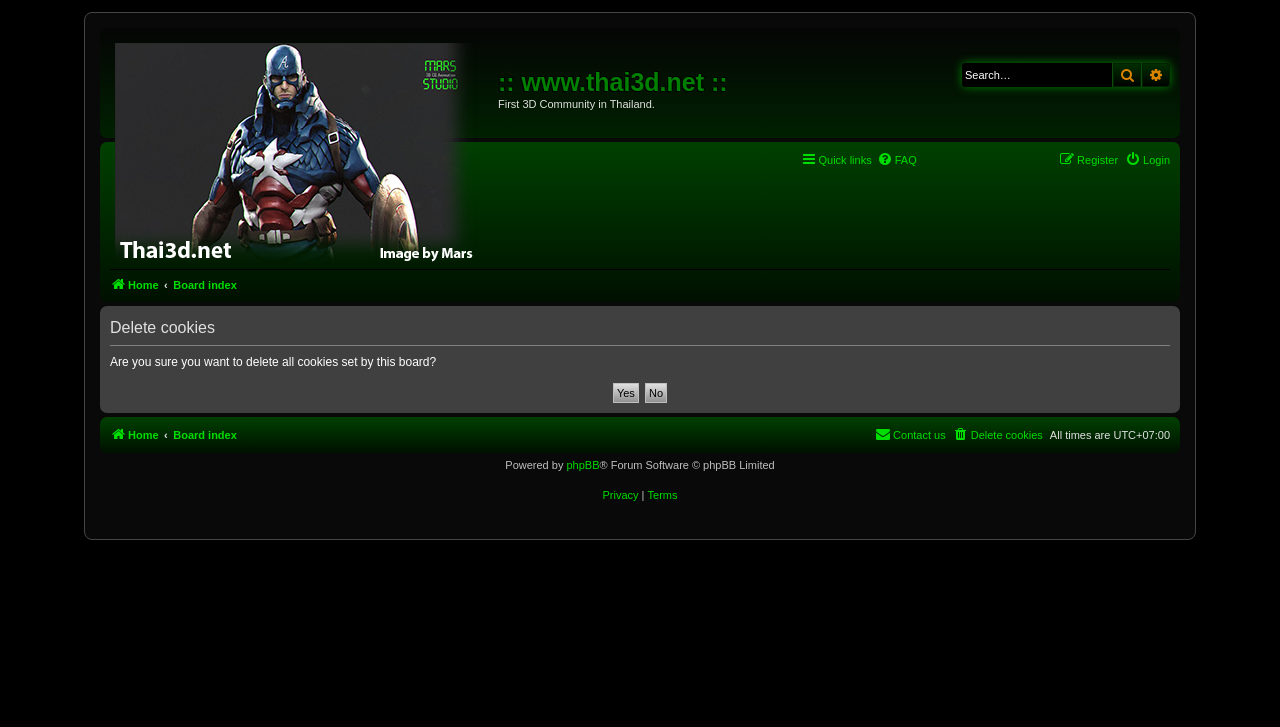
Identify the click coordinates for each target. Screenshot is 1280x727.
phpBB (582, 465)
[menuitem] (897, 160)
